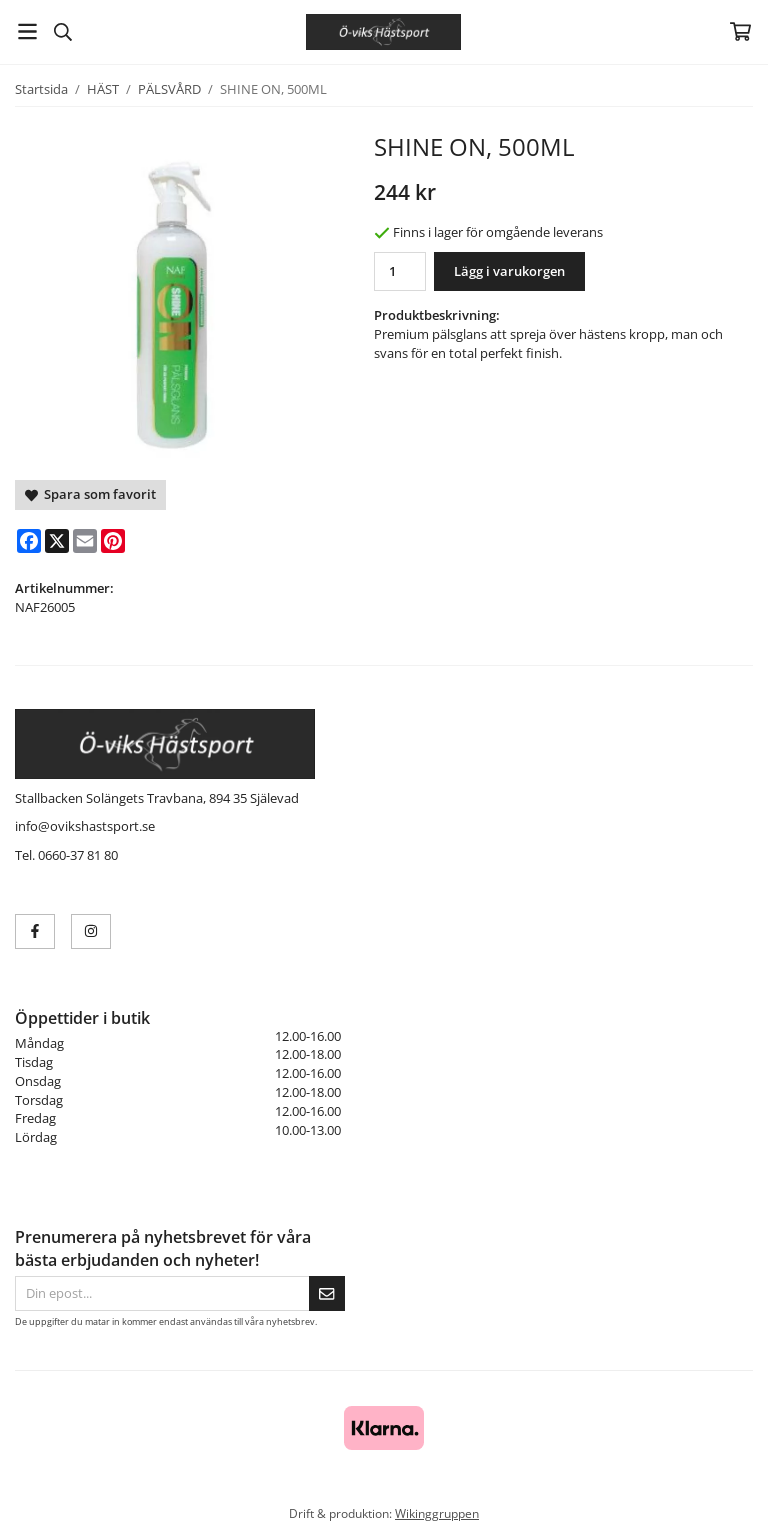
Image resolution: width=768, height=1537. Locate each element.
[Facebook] (29, 541)
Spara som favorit (90, 494)
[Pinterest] (113, 541)
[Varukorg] (740, 31)
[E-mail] (85, 541)
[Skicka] (327, 1293)
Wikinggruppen (437, 1513)
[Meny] (27, 31)
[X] (57, 541)
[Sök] (62, 32)
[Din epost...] (162, 1293)
